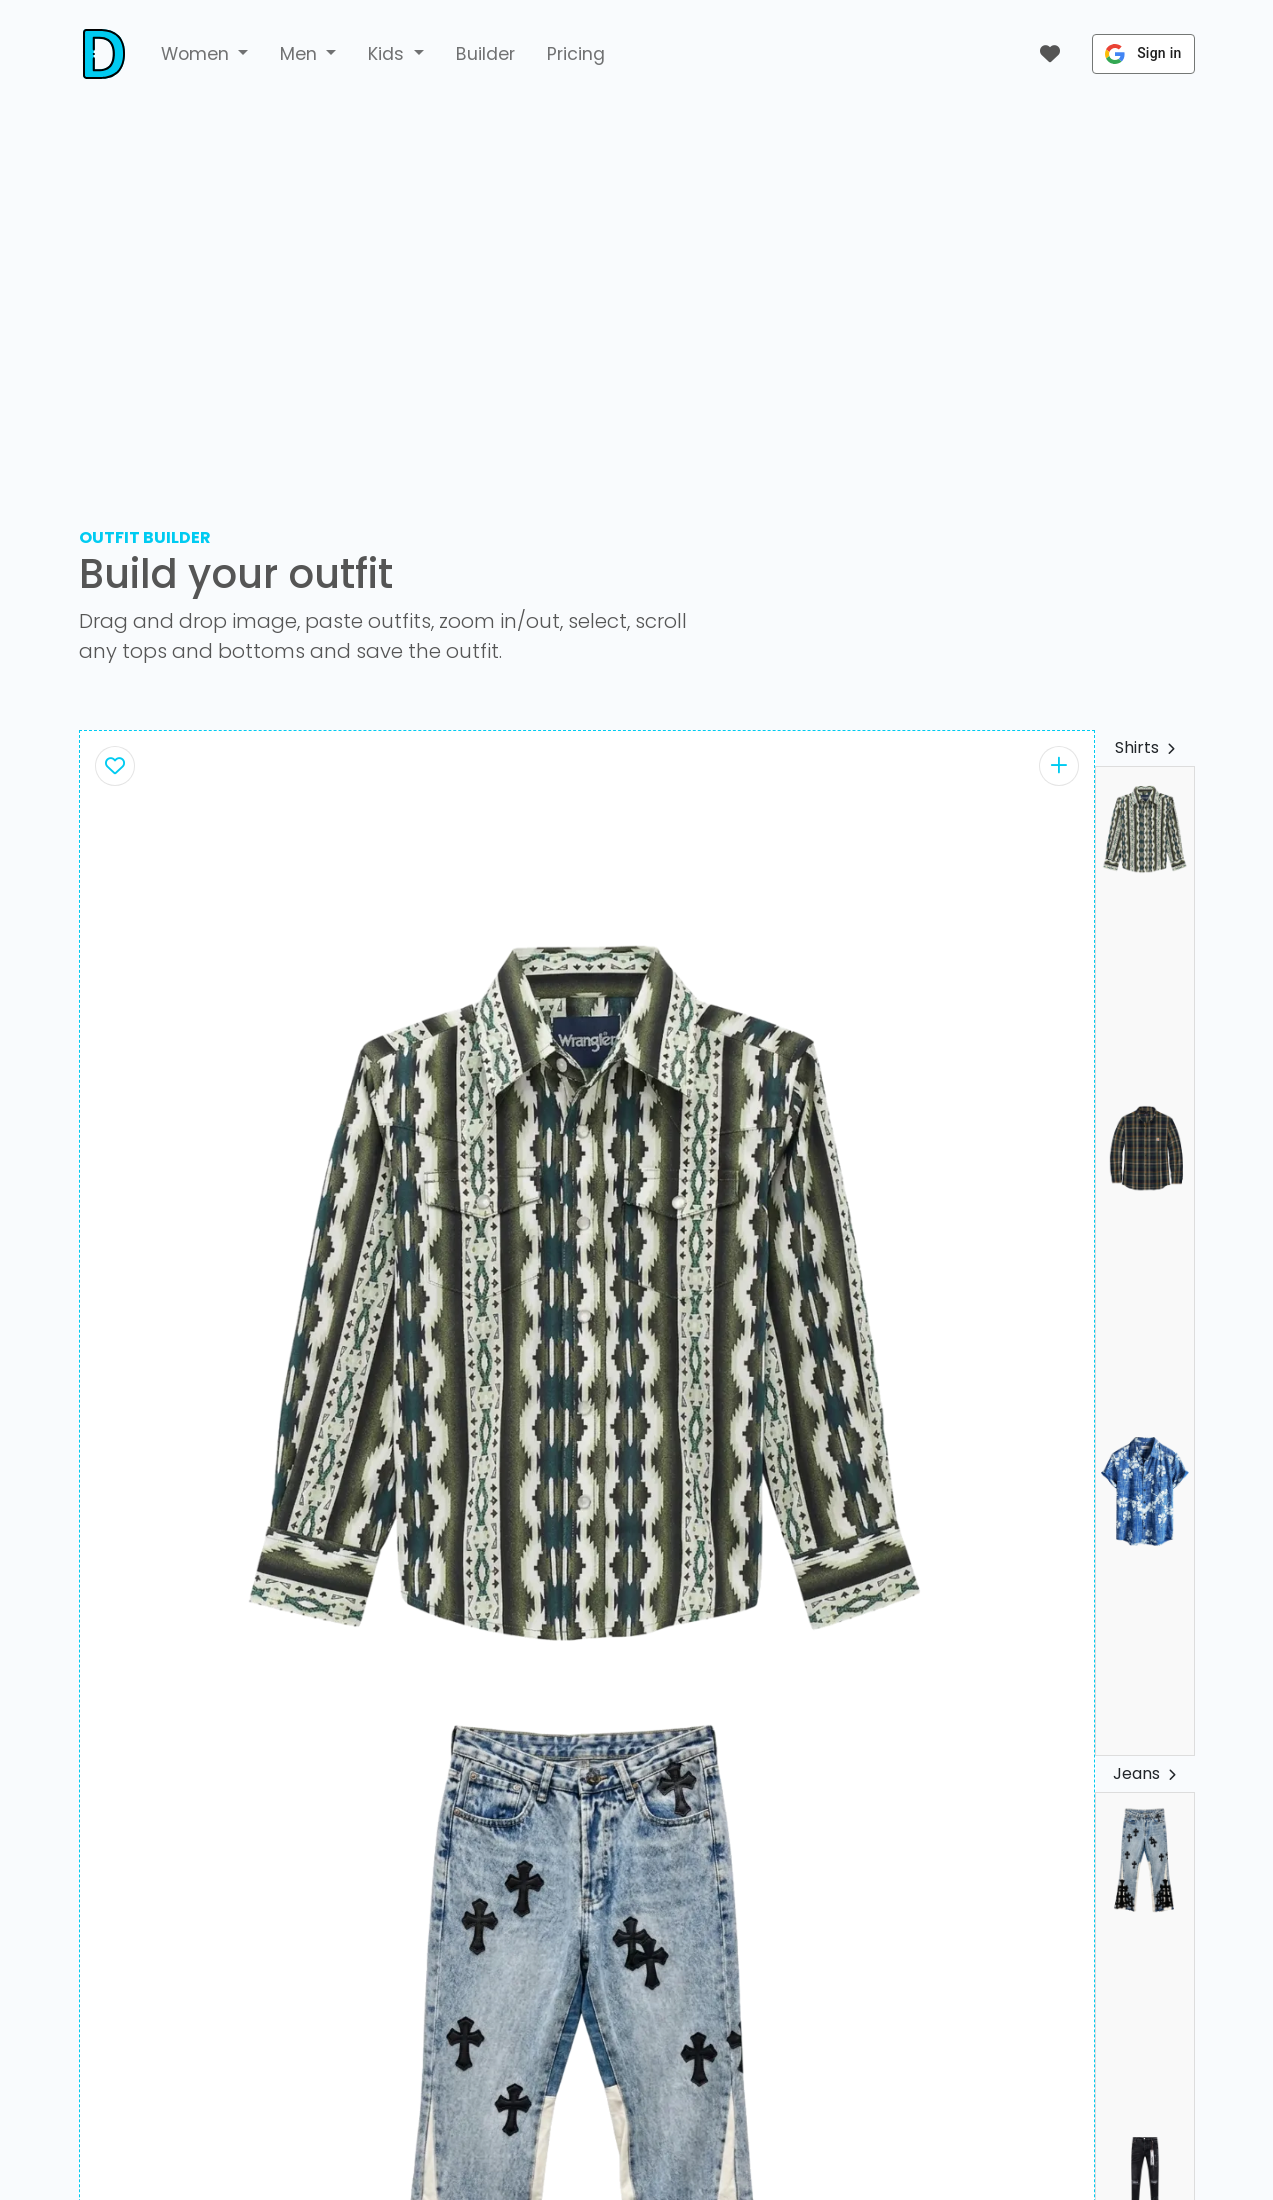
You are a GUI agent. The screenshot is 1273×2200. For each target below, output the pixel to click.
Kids (388, 54)
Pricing (576, 54)
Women (197, 54)
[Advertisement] (637, 296)
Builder (485, 54)
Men (301, 54)
